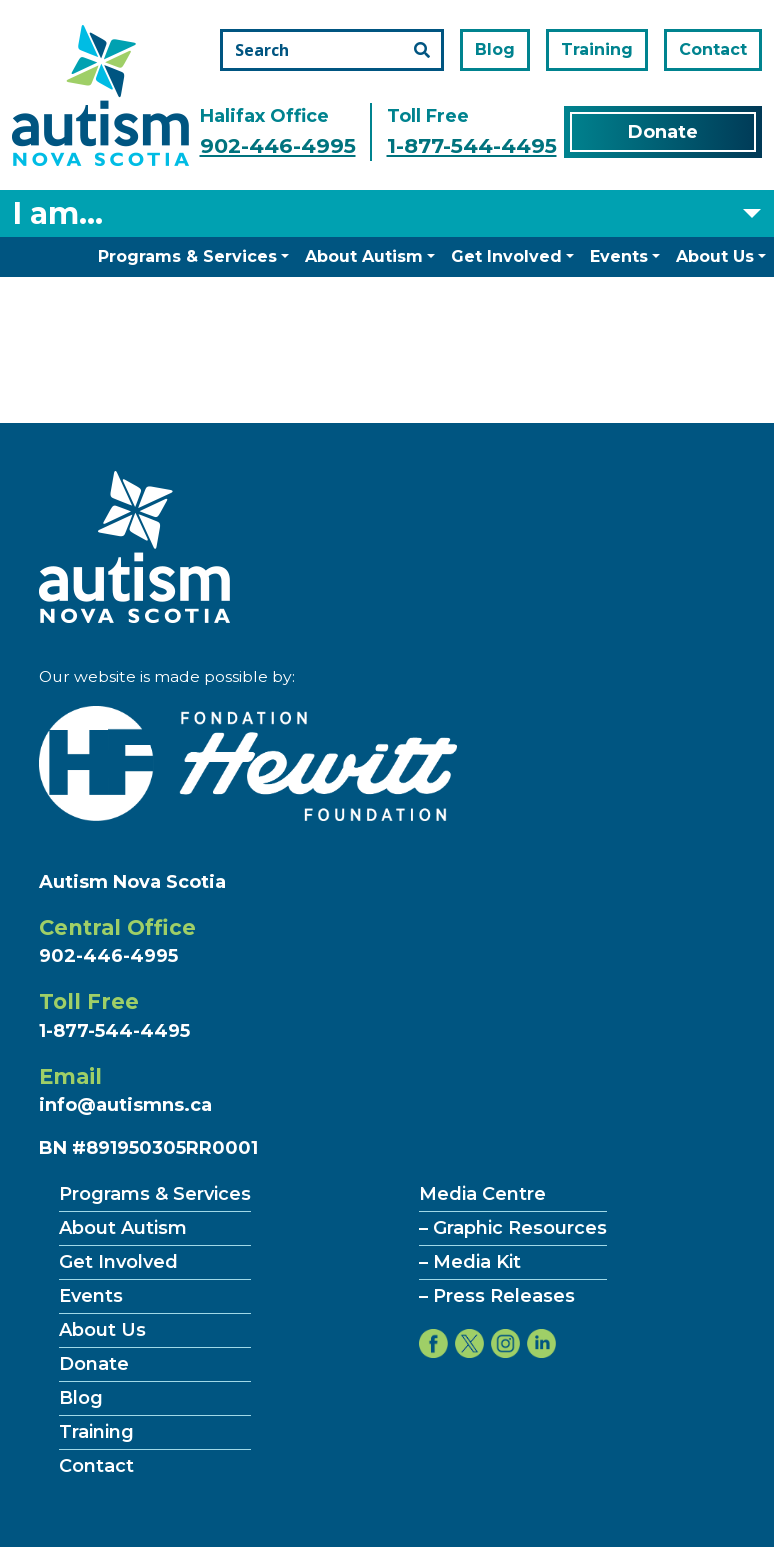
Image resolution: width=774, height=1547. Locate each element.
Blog (495, 49)
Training (597, 49)
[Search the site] (332, 50)
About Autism (364, 256)
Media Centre (482, 1194)
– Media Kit (470, 1262)
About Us (715, 256)
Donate (663, 132)
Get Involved (506, 256)
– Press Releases (497, 1296)
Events (619, 256)
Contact (713, 49)
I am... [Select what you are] (58, 213)
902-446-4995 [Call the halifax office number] (278, 145)
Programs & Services (187, 256)
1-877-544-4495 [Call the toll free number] (472, 145)
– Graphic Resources (513, 1228)
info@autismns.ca (125, 1105)
